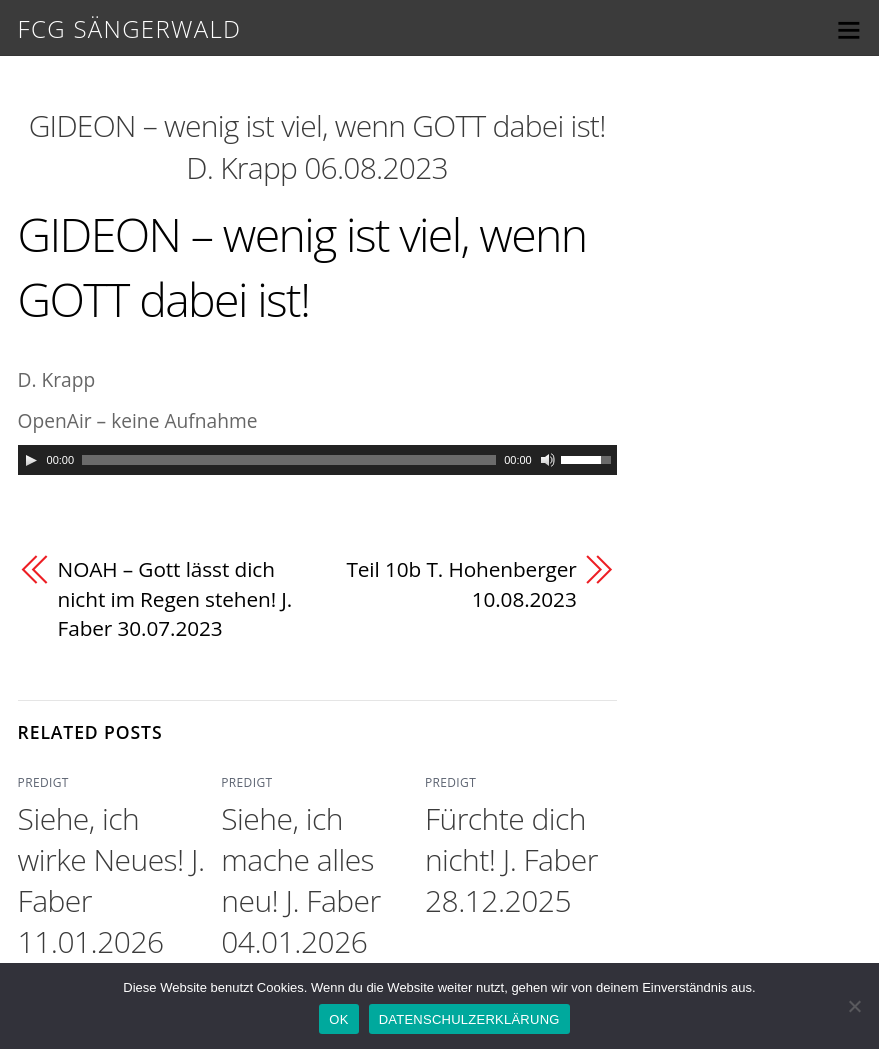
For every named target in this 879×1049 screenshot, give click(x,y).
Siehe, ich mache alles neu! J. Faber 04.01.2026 (300, 880)
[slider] (289, 460)
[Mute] (548, 460)
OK (338, 1019)
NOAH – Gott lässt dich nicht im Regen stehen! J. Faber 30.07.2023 (175, 598)
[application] (317, 460)
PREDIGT (43, 782)
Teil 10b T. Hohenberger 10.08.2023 (461, 584)
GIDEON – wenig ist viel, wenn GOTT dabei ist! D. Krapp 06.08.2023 (317, 146)
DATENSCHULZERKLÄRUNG (469, 1019)
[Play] (31, 460)
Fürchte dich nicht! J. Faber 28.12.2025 (511, 859)
